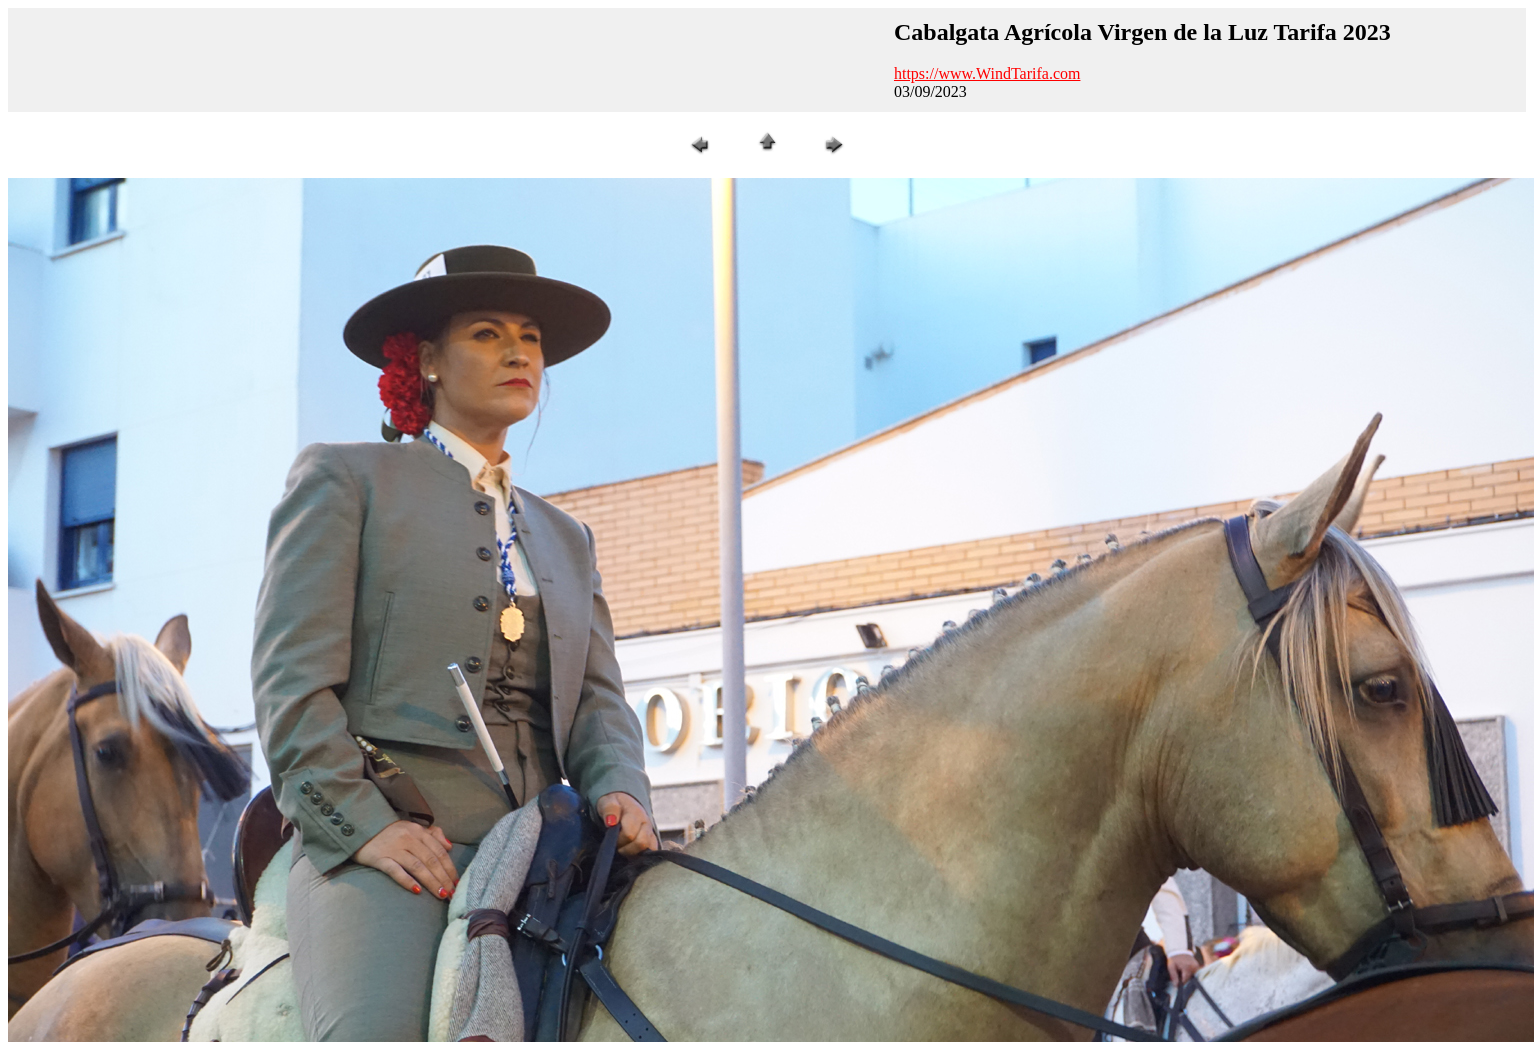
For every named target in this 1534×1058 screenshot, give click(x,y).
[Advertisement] (448, 60)
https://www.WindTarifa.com (987, 73)
